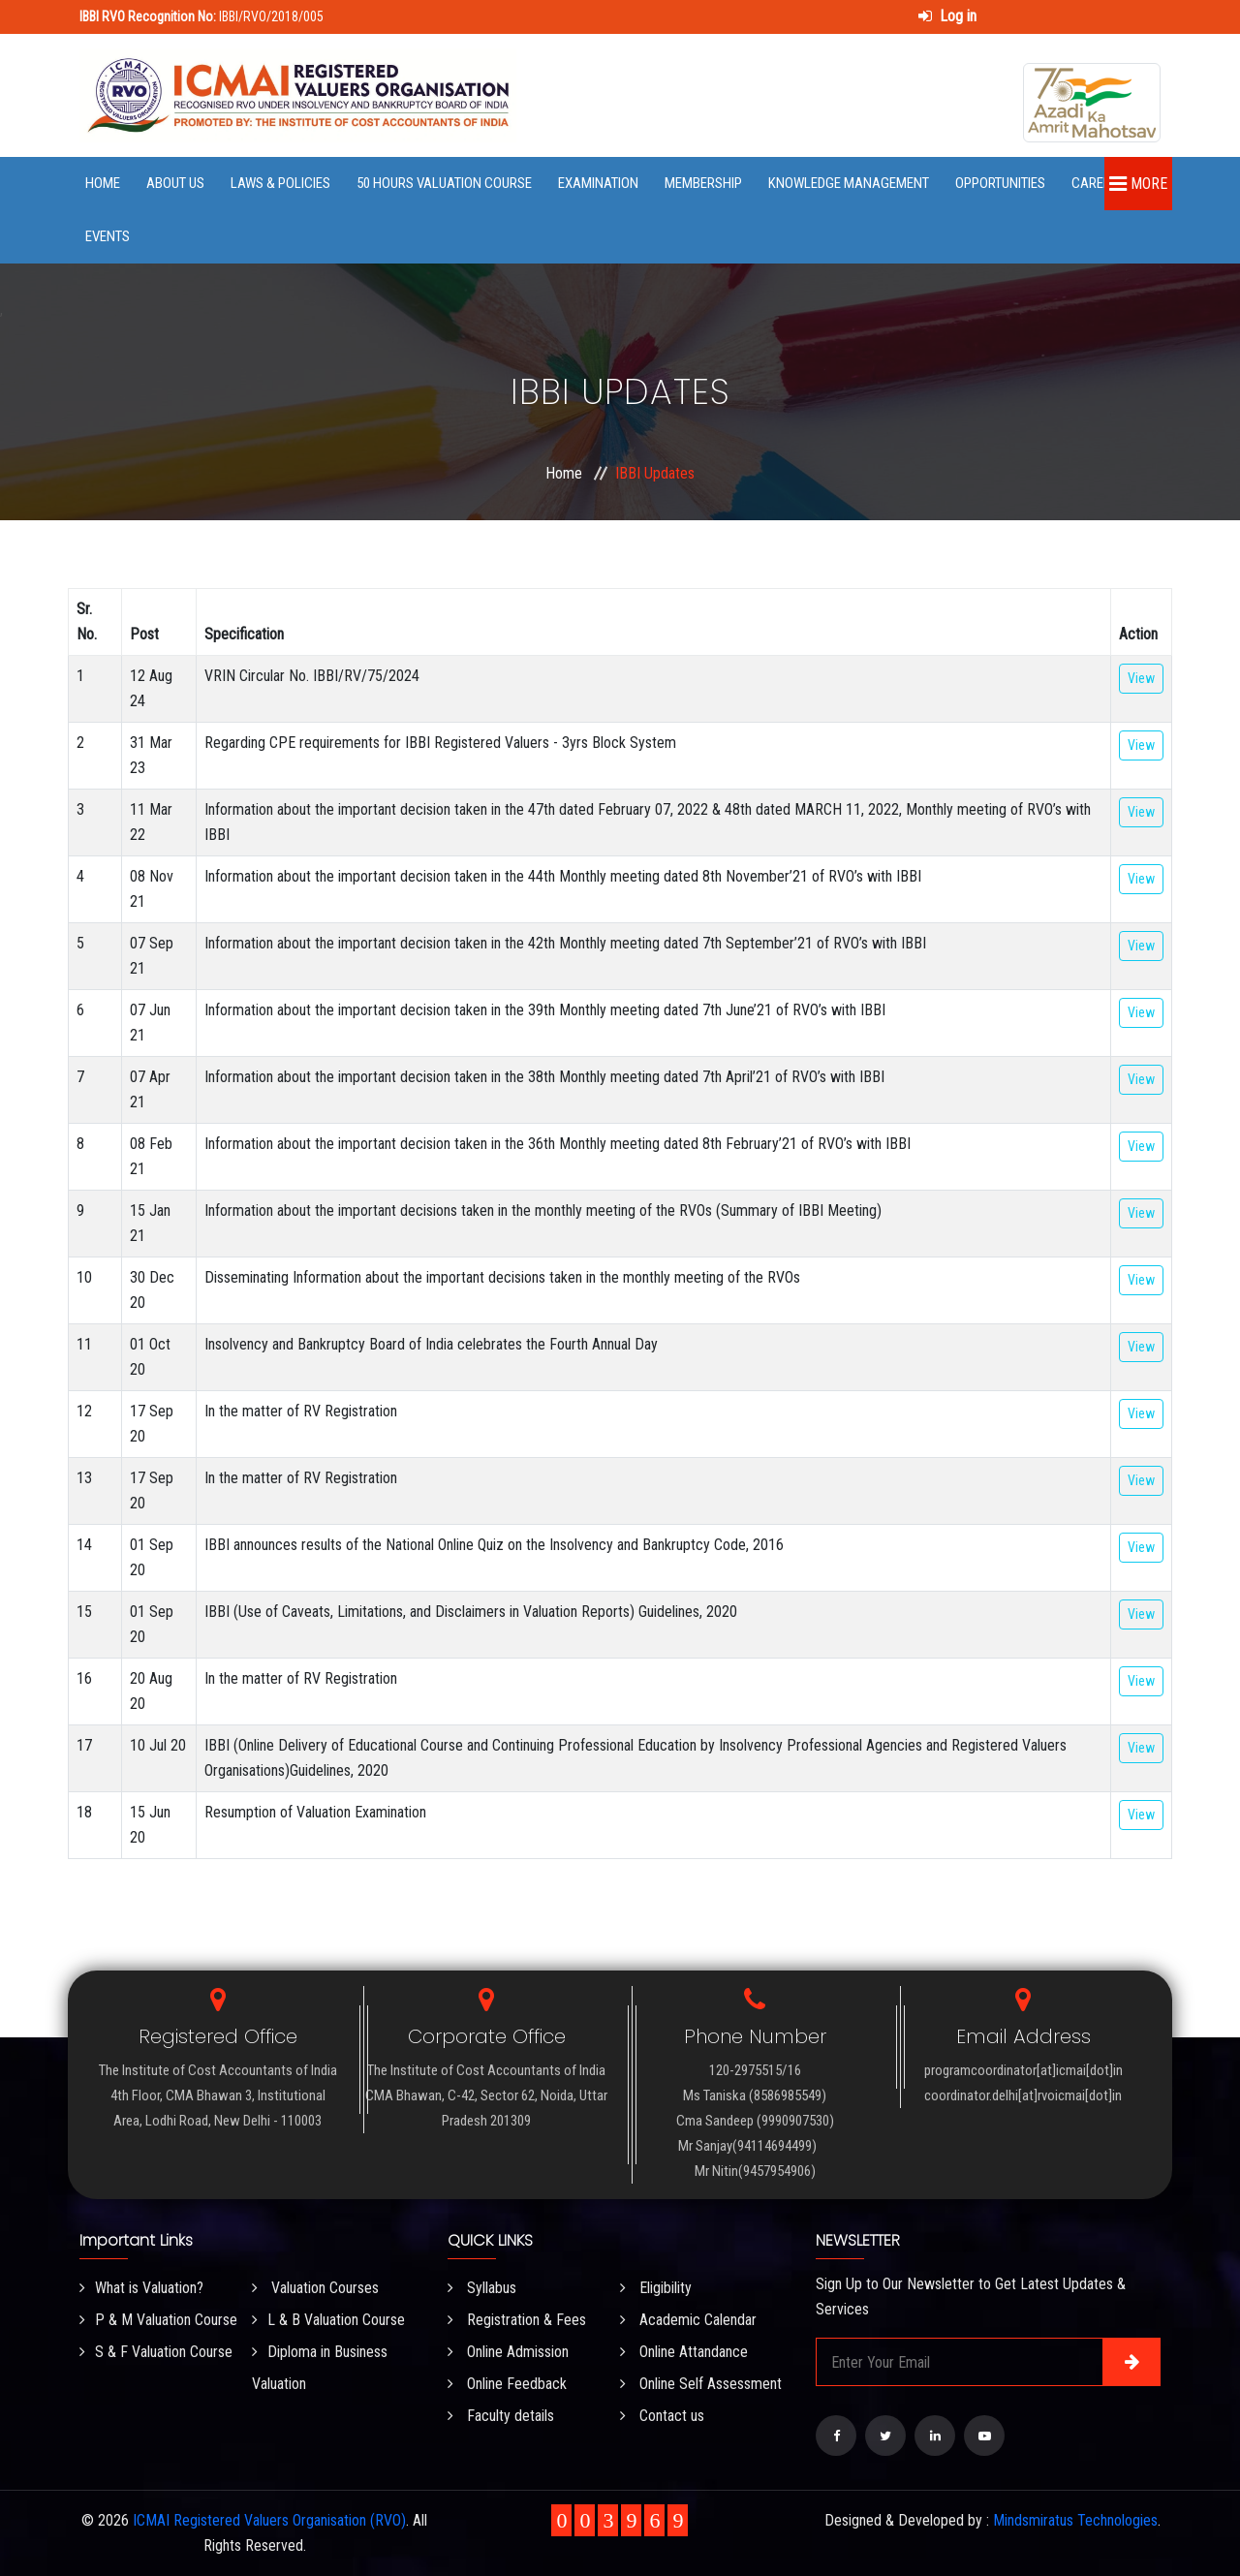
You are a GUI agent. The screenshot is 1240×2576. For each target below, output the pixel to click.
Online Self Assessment (701, 2383)
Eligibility (656, 2288)
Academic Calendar (688, 2320)
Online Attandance (684, 2352)
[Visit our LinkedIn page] (934, 2435)
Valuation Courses (315, 2288)
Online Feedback (507, 2383)
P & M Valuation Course (158, 2320)
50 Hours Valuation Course (444, 183)
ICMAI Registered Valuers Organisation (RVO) (269, 2520)
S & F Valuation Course (155, 2352)
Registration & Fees (517, 2320)
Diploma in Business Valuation (320, 2368)
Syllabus (482, 2288)
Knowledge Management (848, 183)
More (1138, 183)
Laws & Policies (280, 183)
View (1141, 678)
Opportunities (1000, 183)
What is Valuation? (141, 2288)
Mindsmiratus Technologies (1075, 2520)
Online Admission (508, 2352)
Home (102, 183)
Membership (703, 183)
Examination (598, 183)
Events (107, 236)
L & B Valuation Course (328, 2320)
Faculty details (501, 2415)
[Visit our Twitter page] (885, 2435)
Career (1094, 183)
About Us (175, 183)
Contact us (662, 2415)
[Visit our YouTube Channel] (984, 2435)
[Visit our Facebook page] (836, 2435)
